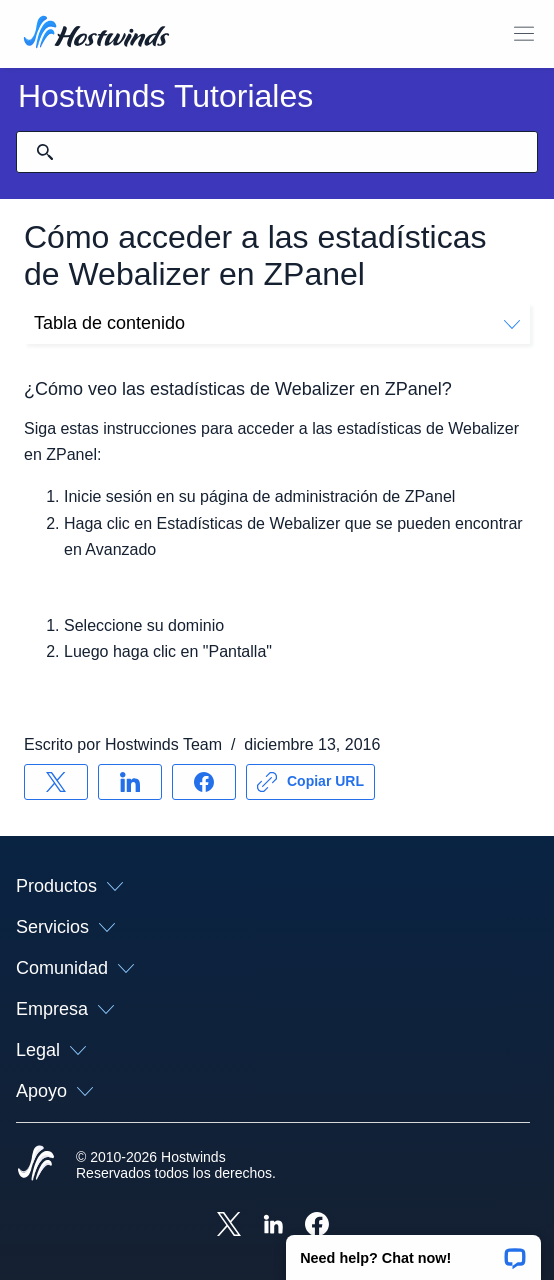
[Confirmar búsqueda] (45, 152)
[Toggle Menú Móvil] (524, 34)
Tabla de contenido (277, 323)
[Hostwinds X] (229, 1226)
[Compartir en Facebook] (204, 782)
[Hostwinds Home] (36, 1165)
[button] (413, 1251)
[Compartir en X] (56, 782)
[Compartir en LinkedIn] (130, 782)
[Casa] (96, 34)
